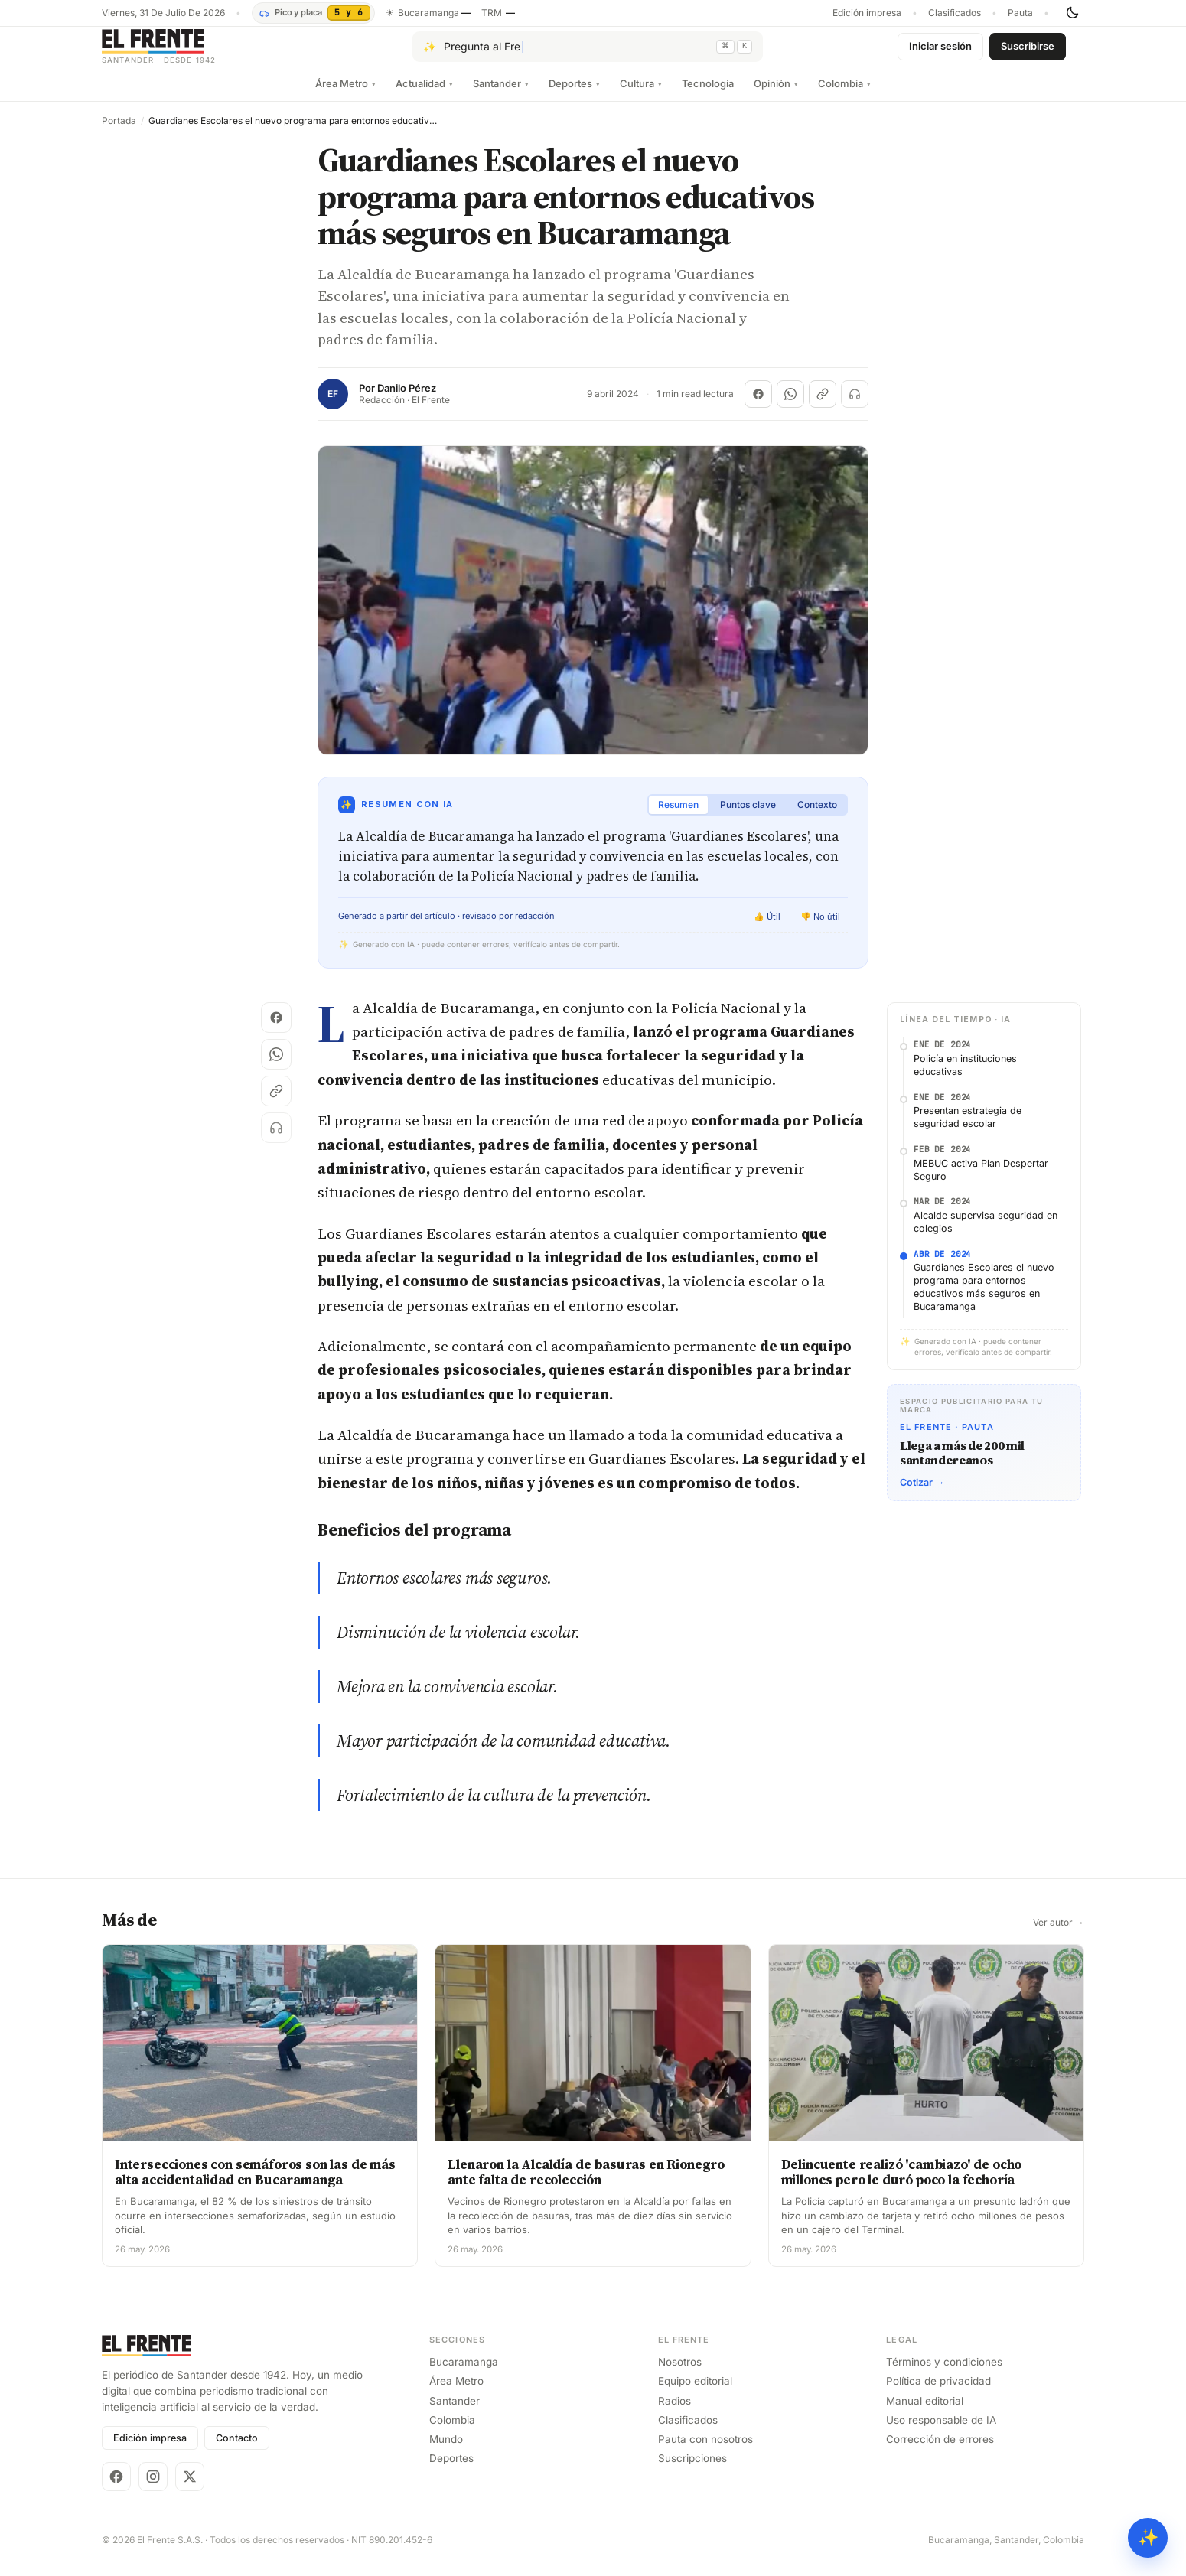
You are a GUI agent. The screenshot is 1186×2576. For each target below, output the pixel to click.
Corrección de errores (940, 2451)
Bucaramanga (463, 2374)
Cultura (641, 96)
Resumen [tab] (678, 816)
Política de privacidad (938, 2393)
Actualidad (424, 96)
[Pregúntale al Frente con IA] (588, 53)
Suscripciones (692, 2470)
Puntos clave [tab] (748, 816)
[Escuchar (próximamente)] (854, 406)
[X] (189, 2488)
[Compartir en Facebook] (758, 406)
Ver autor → (1058, 1935)
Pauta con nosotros (705, 2451)
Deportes (574, 96)
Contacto (237, 2450)
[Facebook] (116, 2488)
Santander (501, 96)
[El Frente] (190, 52)
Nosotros (680, 2374)
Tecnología (708, 96)
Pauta (1020, 13)
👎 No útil (820, 928)
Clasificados (954, 13)
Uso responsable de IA (941, 2432)
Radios (674, 2413)
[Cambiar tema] (1072, 13)
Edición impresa (866, 13)
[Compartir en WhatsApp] (790, 406)
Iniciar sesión (940, 52)
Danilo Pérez (406, 400)
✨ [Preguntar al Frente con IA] (1148, 2537)
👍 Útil (767, 928)
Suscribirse (1027, 52)
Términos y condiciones (944, 2374)
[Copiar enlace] (822, 406)
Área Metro (345, 96)
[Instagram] (153, 2488)
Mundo (446, 2451)
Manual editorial (924, 2413)
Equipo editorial (695, 2393)
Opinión (776, 96)
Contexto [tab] (817, 816)
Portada (119, 133)
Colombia (844, 96)
